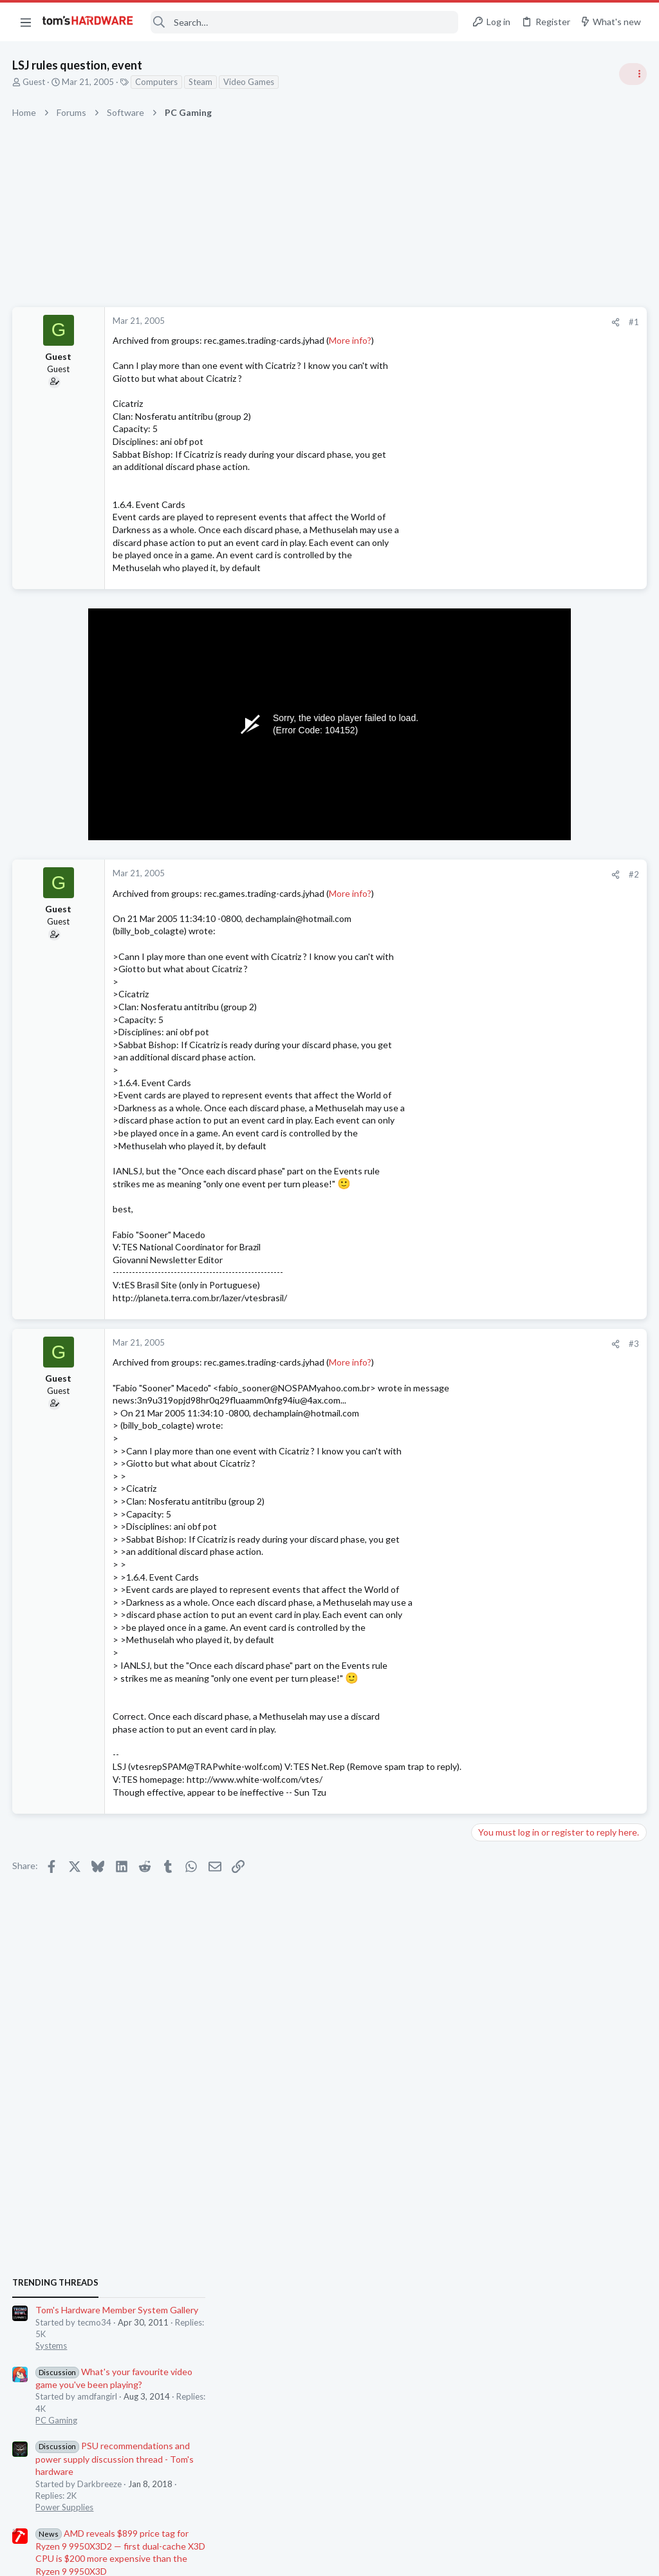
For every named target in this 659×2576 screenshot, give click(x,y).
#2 (427, 874)
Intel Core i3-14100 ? (538, 1396)
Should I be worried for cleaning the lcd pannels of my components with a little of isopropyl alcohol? (559, 1237)
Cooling (490, 1685)
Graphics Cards (505, 1496)
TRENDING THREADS (496, 700)
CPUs (486, 1421)
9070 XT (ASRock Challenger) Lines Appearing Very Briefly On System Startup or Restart (556, 1460)
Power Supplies (505, 924)
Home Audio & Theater (519, 1559)
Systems (492, 763)
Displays (492, 1286)
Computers (157, 82)
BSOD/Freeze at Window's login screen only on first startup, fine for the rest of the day (560, 1724)
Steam (201, 82)
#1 (427, 322)
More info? (351, 340)
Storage (491, 1371)
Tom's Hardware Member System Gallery (557, 727)
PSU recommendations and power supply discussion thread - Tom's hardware (555, 876)
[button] (26, 22)
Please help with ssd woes (549, 1346)
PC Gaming (497, 837)
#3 (427, 1344)
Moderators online (499, 1793)
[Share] (409, 322)
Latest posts (483, 1319)
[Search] (304, 22)
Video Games (249, 82)
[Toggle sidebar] (632, 74)
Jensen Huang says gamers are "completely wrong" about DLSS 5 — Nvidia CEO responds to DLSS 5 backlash (561, 1151)
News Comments (508, 1024)
